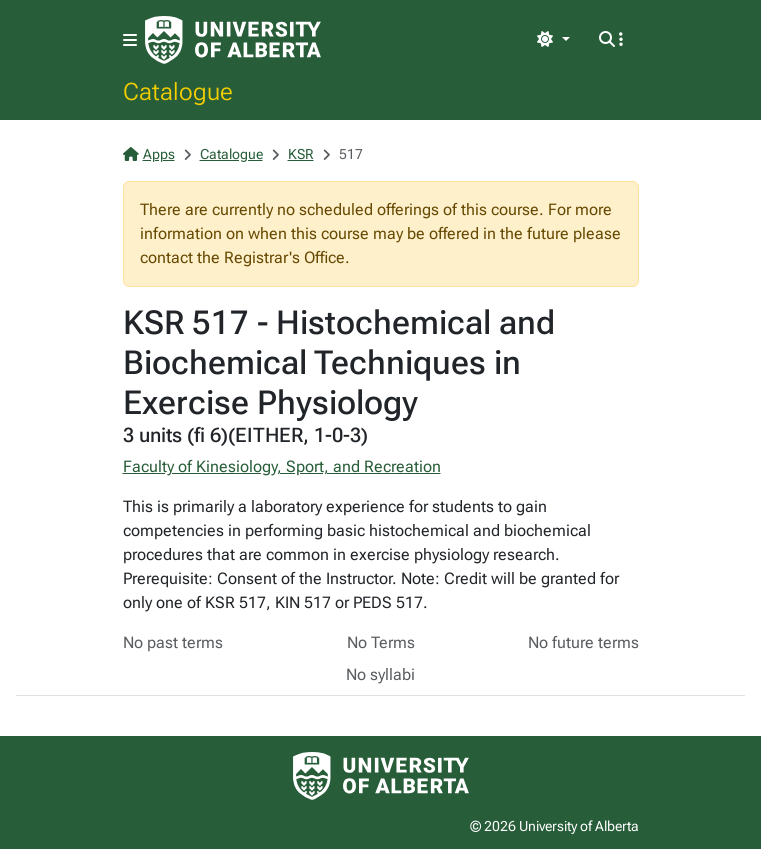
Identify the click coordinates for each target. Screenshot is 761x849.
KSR (301, 154)
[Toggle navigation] (130, 40)
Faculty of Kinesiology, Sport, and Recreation (282, 466)
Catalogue (178, 91)
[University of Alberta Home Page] (233, 40)
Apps (149, 154)
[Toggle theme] (553, 40)
